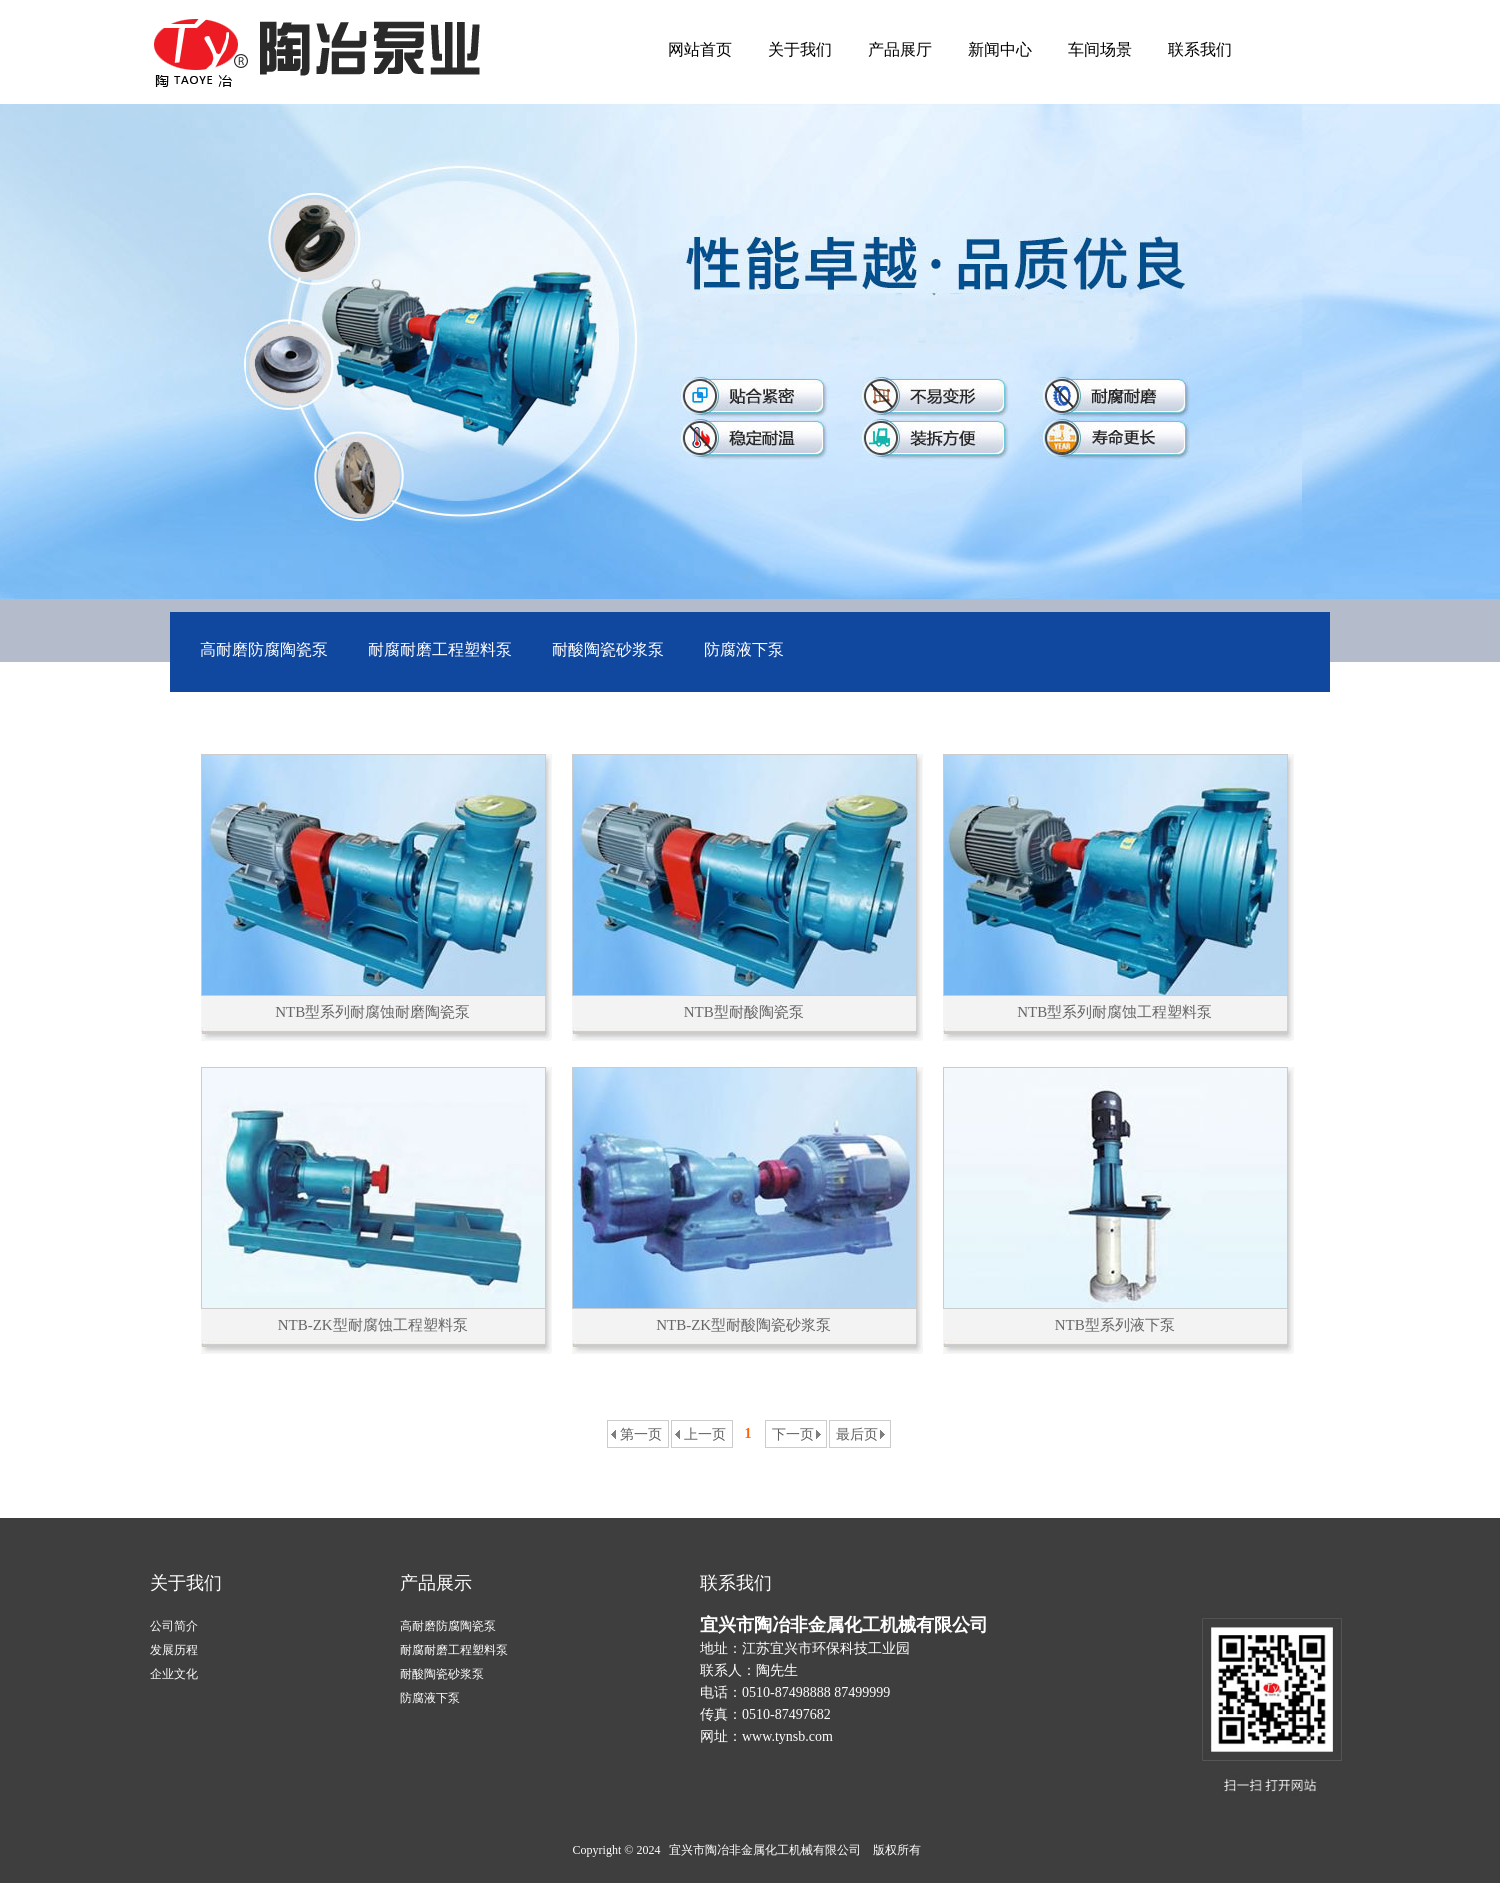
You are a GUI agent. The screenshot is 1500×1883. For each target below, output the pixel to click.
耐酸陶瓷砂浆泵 (608, 649)
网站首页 (700, 49)
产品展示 (436, 1583)
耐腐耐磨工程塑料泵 (440, 649)
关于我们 (800, 49)
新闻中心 (1000, 49)
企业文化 (174, 1674)
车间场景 (1100, 49)
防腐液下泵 (744, 649)
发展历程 (174, 1650)
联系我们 (1200, 49)
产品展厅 (900, 49)
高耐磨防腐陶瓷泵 (264, 649)
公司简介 (174, 1626)
